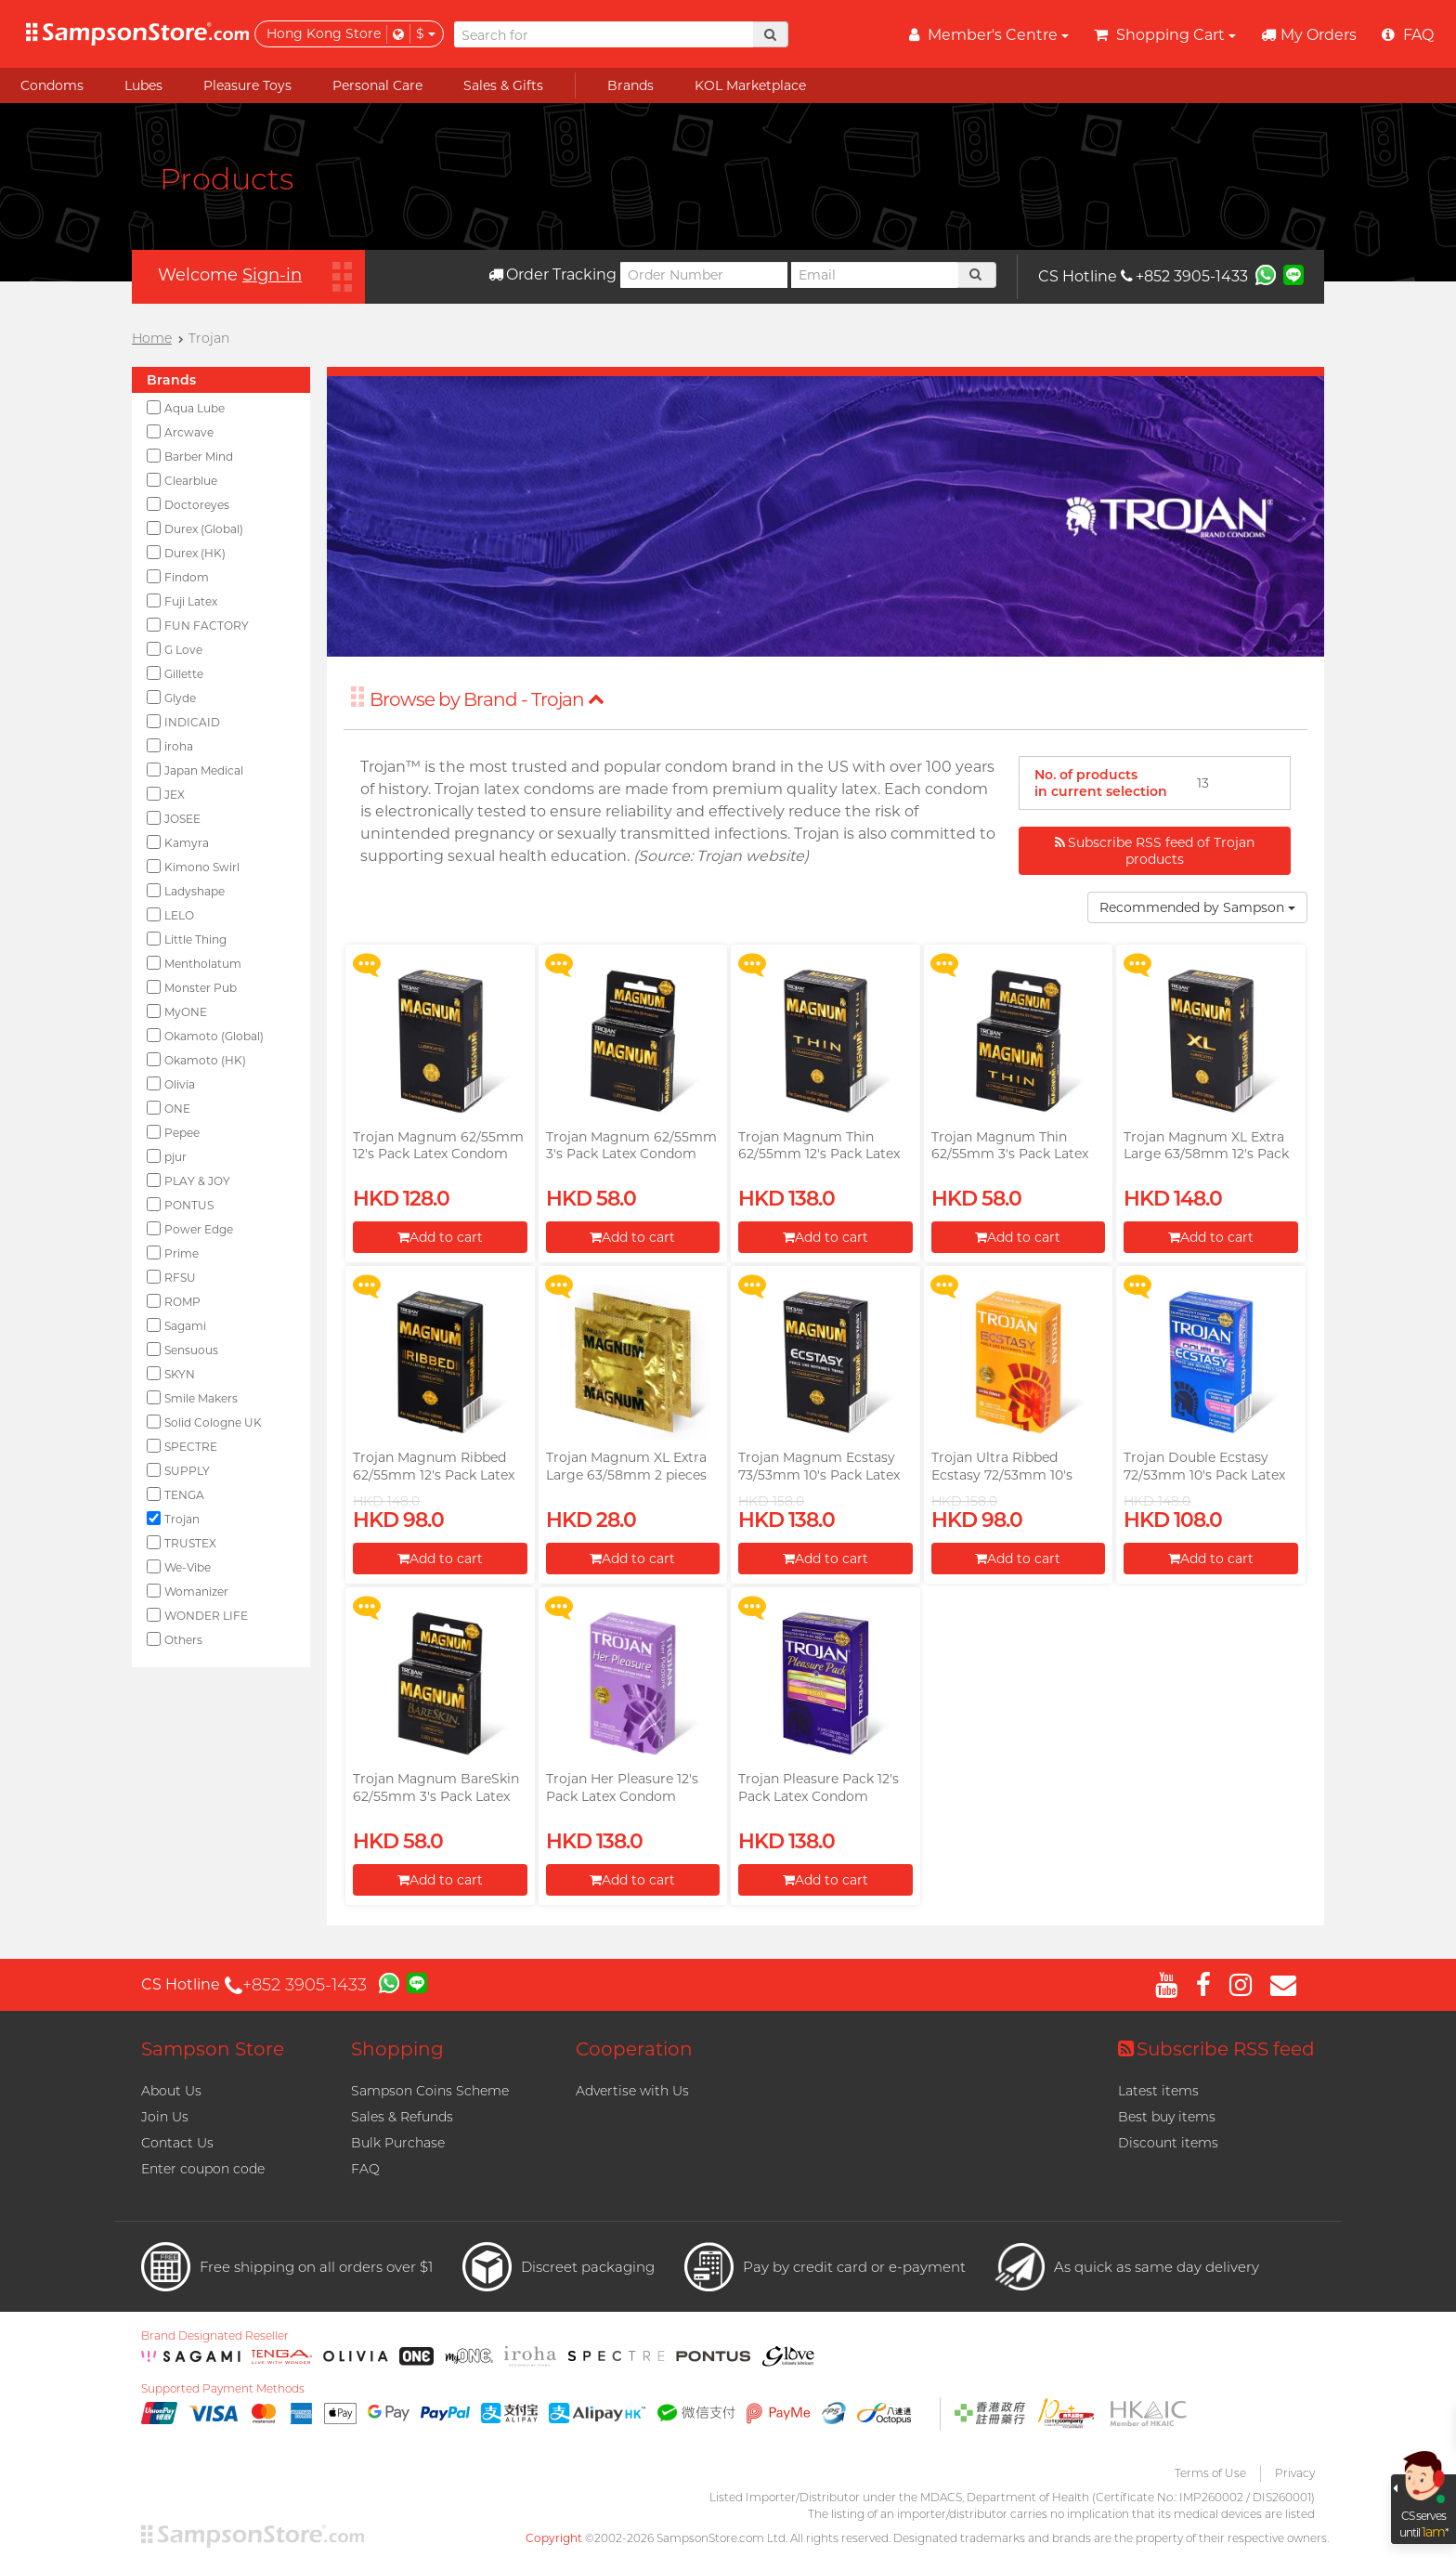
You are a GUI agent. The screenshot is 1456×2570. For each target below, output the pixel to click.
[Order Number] (703, 275)
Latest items (1158, 2090)
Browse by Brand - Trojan (487, 699)
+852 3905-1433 (1184, 276)
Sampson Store (212, 2049)
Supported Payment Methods (223, 2388)
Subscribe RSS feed (1216, 2049)
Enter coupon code (203, 2168)
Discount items (1168, 2142)
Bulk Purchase (398, 2142)
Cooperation (634, 2049)
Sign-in (272, 275)
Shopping (397, 2049)
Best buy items (1167, 2116)
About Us (171, 2090)
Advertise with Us (632, 2090)
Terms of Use (1210, 2473)
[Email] (874, 275)
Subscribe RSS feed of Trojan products (1154, 851)
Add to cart (440, 1237)
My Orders (1309, 35)
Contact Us (177, 2142)
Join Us (164, 2116)
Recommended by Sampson (1197, 907)
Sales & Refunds (402, 2116)
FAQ (365, 2168)
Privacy (1295, 2473)
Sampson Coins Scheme (430, 2090)
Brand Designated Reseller (215, 2336)
